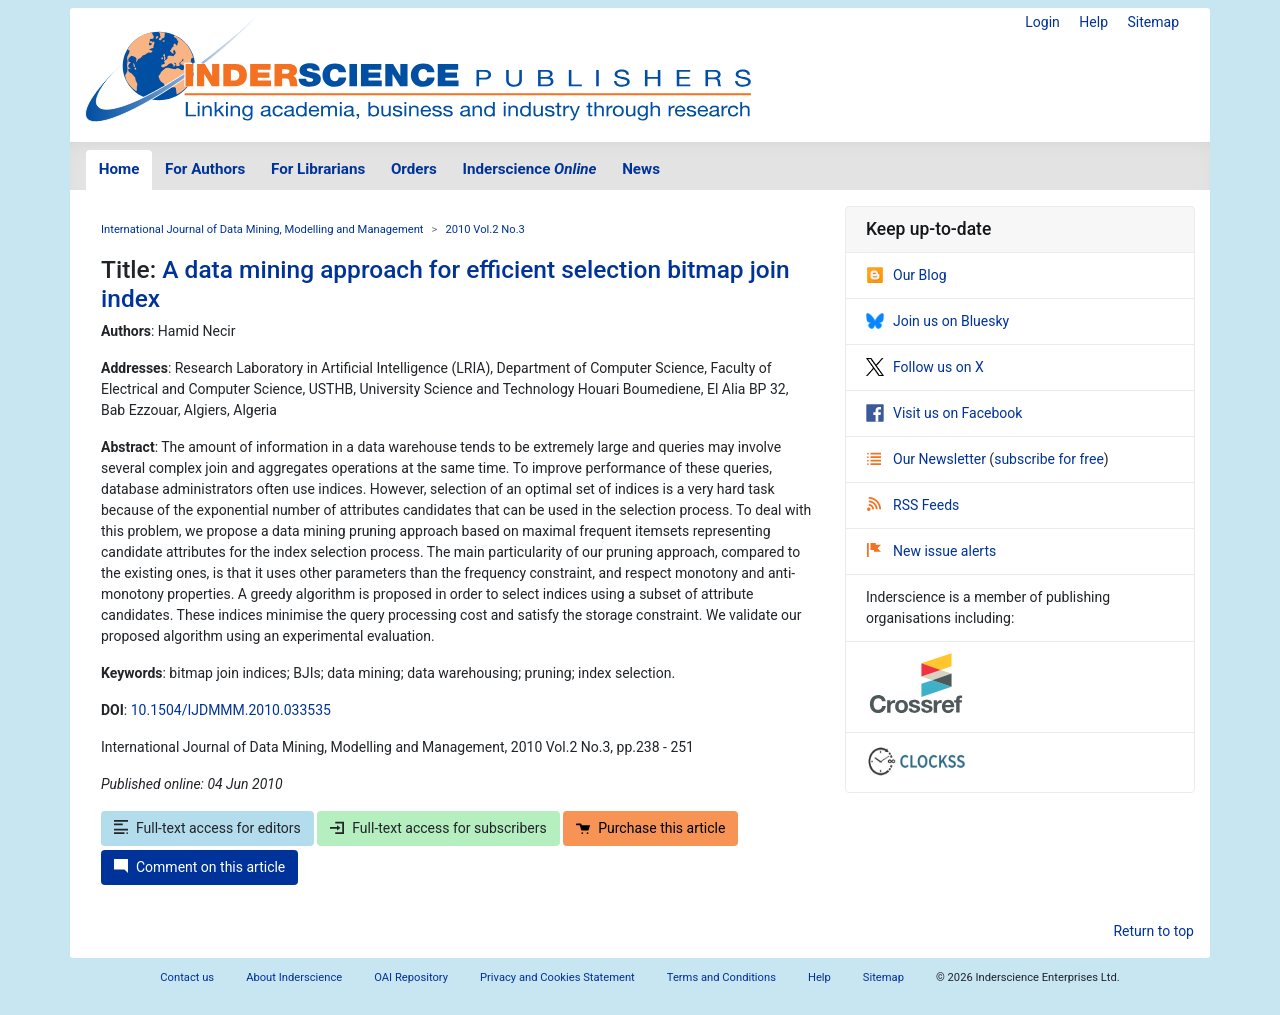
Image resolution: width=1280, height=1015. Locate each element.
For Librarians (318, 169)
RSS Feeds (913, 505)
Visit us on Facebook (944, 413)
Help (1093, 22)
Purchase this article (650, 828)
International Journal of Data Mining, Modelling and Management (262, 229)
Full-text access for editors (207, 828)
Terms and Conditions (721, 977)
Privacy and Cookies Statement (557, 977)
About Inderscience (294, 977)
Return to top (1153, 931)
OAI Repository (411, 977)
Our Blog (906, 275)
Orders (414, 169)
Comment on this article (199, 867)
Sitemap (1153, 22)
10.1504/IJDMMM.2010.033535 (231, 710)
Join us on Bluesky (937, 321)
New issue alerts (931, 551)
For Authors (205, 169)
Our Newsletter (928, 459)
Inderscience (530, 169)
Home (119, 169)
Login (1042, 22)
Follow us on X (925, 367)
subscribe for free (1049, 459)
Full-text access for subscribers (438, 828)
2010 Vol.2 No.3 (485, 229)
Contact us (187, 977)
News (641, 169)
